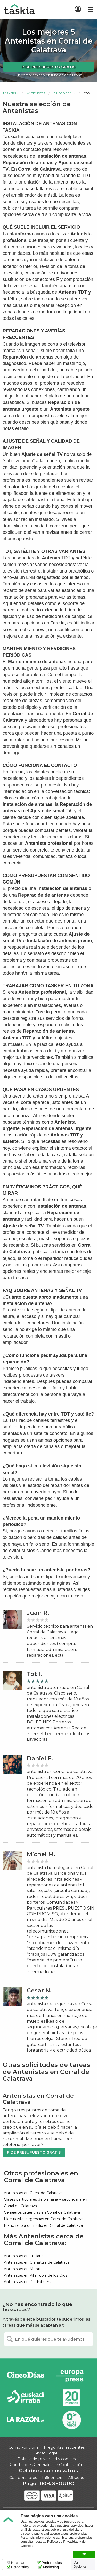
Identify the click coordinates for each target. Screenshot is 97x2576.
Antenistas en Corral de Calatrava (33, 2193)
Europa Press (71, 2376)
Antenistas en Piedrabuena (28, 2281)
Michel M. (41, 1854)
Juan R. (38, 1613)
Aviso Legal (46, 2453)
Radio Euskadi (25, 2398)
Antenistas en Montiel (23, 2269)
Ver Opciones (80, 2565)
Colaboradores (23, 2477)
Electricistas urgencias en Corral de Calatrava (44, 2218)
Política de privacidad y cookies (47, 2458)
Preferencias (52, 2563)
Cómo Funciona (24, 2447)
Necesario (19, 2563)
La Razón (25, 2420)
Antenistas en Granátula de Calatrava (37, 2262)
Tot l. (34, 1674)
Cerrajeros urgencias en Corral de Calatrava (42, 2212)
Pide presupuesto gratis (48, 67)
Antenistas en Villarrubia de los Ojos (35, 2275)
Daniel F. (40, 1758)
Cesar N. (39, 1990)
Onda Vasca (71, 2420)
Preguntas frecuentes (64, 2447)
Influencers (52, 2477)
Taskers (9, 93)
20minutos (71, 2398)
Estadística (20, 2567)
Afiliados (76, 2477)
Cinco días (25, 2376)
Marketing (51, 2567)
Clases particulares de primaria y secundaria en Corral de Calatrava (45, 2202)
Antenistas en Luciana (24, 2256)
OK (84, 2554)
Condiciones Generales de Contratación (46, 2464)
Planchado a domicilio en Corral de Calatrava (43, 2225)
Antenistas (36, 93)
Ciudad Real (63, 93)
